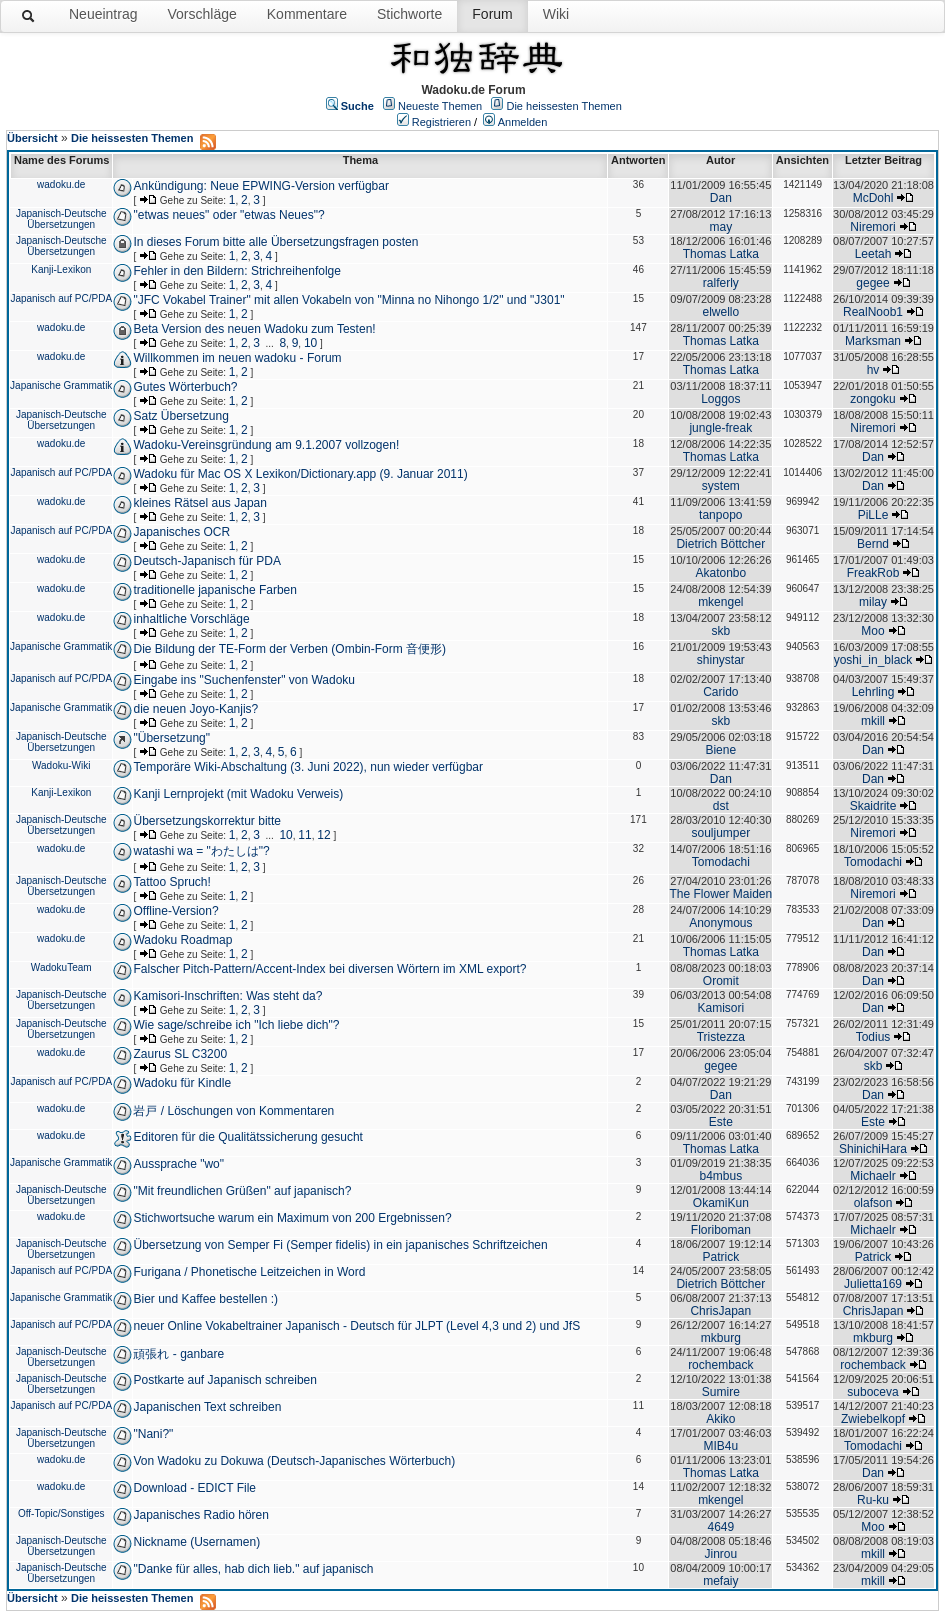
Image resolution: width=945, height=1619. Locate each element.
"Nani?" (153, 1434)
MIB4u (720, 1446)
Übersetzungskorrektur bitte (206, 821)
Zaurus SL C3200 (180, 1054)
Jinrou (720, 1554)
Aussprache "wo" (178, 1164)
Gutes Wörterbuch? (185, 387)
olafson (873, 1203)
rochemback (720, 1365)
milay (873, 602)
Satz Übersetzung (180, 416)
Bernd (873, 544)
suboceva (872, 1392)
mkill (873, 721)
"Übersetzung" (171, 738)
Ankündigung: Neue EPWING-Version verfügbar (260, 186)
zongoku (872, 399)
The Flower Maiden (720, 894)
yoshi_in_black (873, 660)
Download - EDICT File (194, 1488)
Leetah (873, 254)
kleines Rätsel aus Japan (199, 503)
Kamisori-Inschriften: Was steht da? (227, 996)
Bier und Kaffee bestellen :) (205, 1299)
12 (323, 835)
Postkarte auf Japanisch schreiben (224, 1380)
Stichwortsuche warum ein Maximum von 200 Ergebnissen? (292, 1218)
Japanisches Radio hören (200, 1515)
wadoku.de (61, 184)
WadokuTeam (61, 967)
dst (721, 806)
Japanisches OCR (181, 532)
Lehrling (873, 692)
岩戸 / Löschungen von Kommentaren (233, 1111)
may (720, 227)
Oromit (721, 981)
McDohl (873, 198)
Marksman (873, 341)
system (721, 486)
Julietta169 (873, 1284)
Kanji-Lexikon (61, 269)
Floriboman (721, 1230)
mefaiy (720, 1581)
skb (720, 631)
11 (304, 835)
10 (310, 343)
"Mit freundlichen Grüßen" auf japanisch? (242, 1191)
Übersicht (32, 138)
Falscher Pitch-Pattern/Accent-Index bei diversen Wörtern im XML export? (329, 969)
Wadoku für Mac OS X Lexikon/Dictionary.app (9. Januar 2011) (300, 474)
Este (721, 1122)
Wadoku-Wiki (61, 765)
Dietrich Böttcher (720, 544)
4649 (720, 1527)
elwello (720, 312)
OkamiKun (721, 1203)
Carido (720, 692)
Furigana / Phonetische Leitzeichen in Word (249, 1272)
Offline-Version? (175, 911)
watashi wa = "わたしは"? (201, 851)
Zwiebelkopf (873, 1419)
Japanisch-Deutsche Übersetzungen (61, 219)
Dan (721, 198)
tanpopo (720, 515)
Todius (873, 1037)
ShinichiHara (873, 1149)
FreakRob (873, 573)
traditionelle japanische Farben (214, 590)
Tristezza (721, 1037)
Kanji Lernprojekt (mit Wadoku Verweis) (238, 794)
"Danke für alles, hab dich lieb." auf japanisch (253, 1569)
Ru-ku (873, 1500)
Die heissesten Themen (563, 106)
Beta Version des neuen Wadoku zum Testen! (254, 329)
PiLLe (873, 515)
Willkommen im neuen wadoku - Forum (237, 358)
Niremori (872, 227)
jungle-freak (720, 428)
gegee (872, 283)
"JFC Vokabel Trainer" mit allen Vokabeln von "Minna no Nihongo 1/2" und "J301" (348, 300)
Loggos (720, 399)
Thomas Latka (721, 254)
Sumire (721, 1392)
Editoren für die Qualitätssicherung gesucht (247, 1137)
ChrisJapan (720, 1311)
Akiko (720, 1419)
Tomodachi (721, 862)
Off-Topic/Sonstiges (61, 1513)
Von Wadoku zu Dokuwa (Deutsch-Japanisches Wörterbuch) (294, 1461)
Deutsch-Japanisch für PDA (206, 561)
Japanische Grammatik (61, 385)
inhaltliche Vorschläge (191, 619)
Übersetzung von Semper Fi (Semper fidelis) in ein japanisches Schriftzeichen (340, 1245)
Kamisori (720, 1008)
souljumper (720, 833)
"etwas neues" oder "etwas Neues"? (228, 215)
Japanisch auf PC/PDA (61, 298)
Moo (872, 631)
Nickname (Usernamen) (196, 1542)
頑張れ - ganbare (178, 1354)
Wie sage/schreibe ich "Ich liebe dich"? (236, 1025)
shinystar (721, 660)
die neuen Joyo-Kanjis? (195, 709)
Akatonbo (720, 573)
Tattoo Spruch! (171, 882)
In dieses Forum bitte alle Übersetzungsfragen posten (275, 242)
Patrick (720, 1257)
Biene (720, 750)
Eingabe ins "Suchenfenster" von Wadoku (244, 680)
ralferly (721, 283)
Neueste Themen (440, 106)
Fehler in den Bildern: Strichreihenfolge (236, 271)
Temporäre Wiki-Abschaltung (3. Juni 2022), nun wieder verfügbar (308, 767)
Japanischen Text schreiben (207, 1407)
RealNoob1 (873, 312)
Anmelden (523, 122)
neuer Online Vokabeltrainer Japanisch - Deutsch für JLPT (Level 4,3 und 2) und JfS (356, 1326)
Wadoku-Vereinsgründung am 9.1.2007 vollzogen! (266, 445)
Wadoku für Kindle (182, 1083)
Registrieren (441, 122)
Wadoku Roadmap (182, 940)
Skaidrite (873, 806)
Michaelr (872, 1176)
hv (873, 370)
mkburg (721, 1338)
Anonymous (720, 923)
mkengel (720, 602)
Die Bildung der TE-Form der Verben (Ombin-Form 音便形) (289, 649)
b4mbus (720, 1176)
